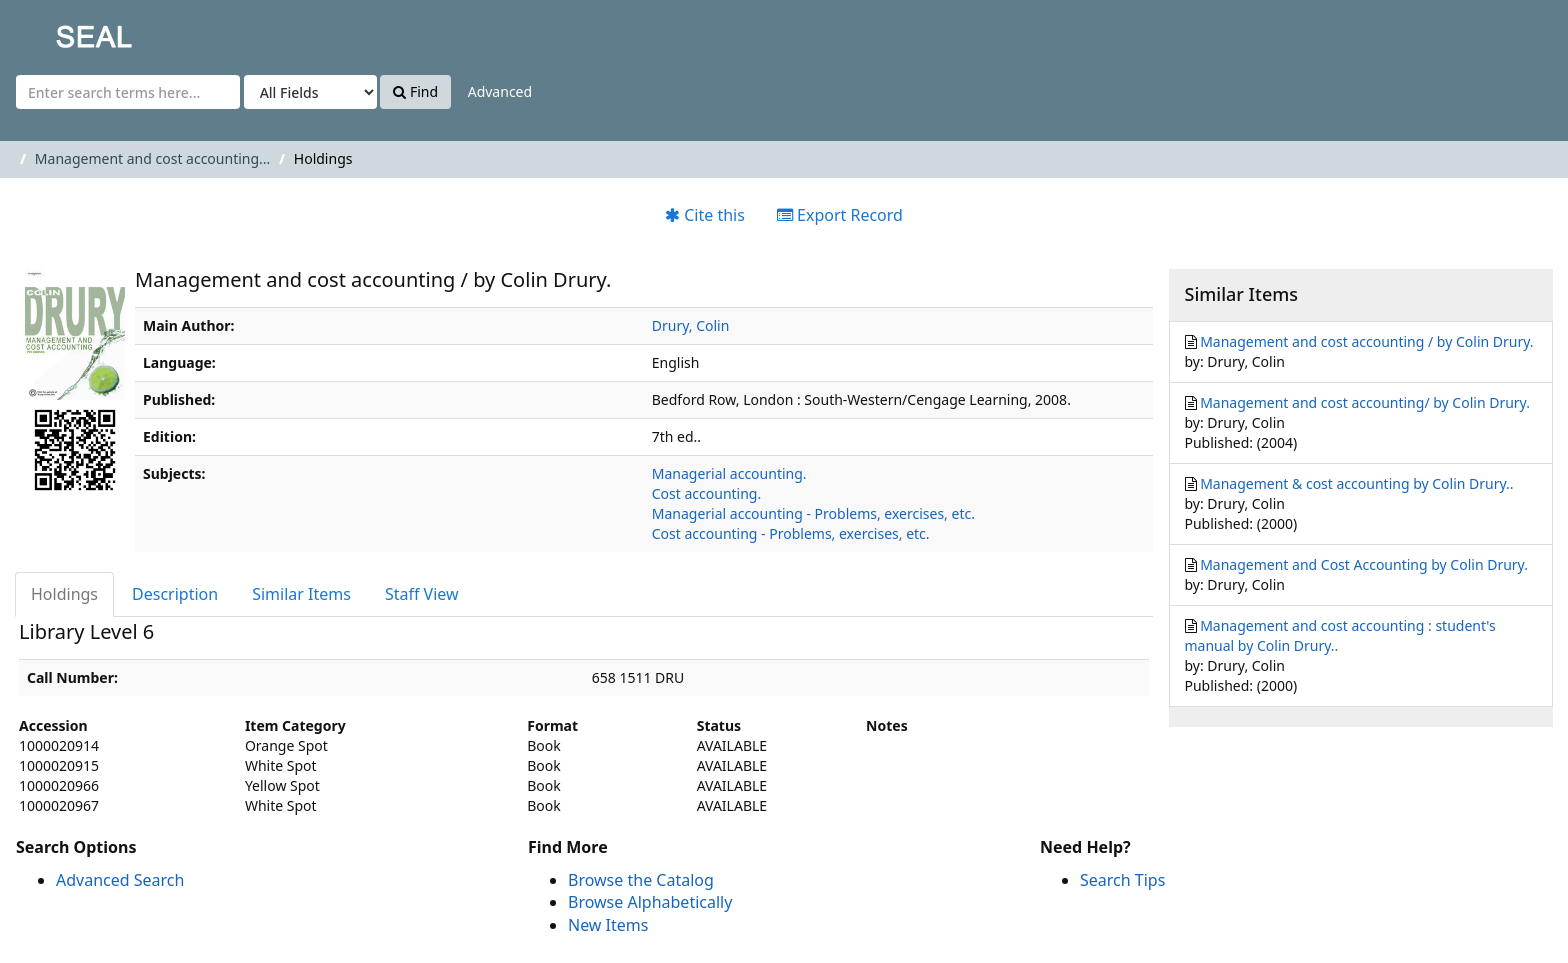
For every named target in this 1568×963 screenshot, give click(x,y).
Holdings (64, 594)
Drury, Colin (691, 325)
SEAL (54, 30)
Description (175, 594)
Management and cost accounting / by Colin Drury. (1366, 341)
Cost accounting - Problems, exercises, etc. (791, 533)
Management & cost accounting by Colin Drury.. (1356, 483)
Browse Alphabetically (650, 902)
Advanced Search (120, 880)
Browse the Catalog (641, 880)
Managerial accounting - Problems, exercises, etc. (813, 513)
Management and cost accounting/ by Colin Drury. (1365, 402)
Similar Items (301, 594)
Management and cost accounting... (153, 158)
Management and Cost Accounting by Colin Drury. (1364, 564)
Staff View (422, 594)
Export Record (840, 215)
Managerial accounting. (729, 473)
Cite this (705, 215)
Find (415, 91)
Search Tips (1122, 880)
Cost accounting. (706, 493)
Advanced (500, 91)
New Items (608, 925)
